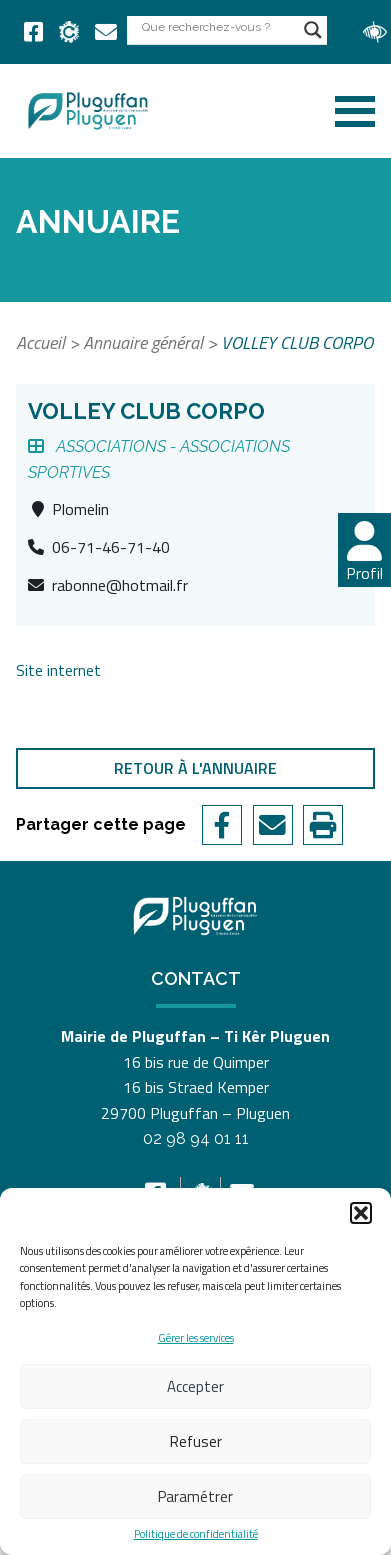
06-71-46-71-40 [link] (111, 547)
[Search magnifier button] (313, 30)
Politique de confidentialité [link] (196, 1534)
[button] (361, 1213)
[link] (33, 32)
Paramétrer (195, 1496)
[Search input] (218, 26)
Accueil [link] (40, 342)
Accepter (195, 1386)
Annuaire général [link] (143, 342)
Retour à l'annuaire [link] (195, 768)
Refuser (196, 1441)
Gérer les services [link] (196, 1338)
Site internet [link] (58, 670)
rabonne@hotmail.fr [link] (120, 585)
